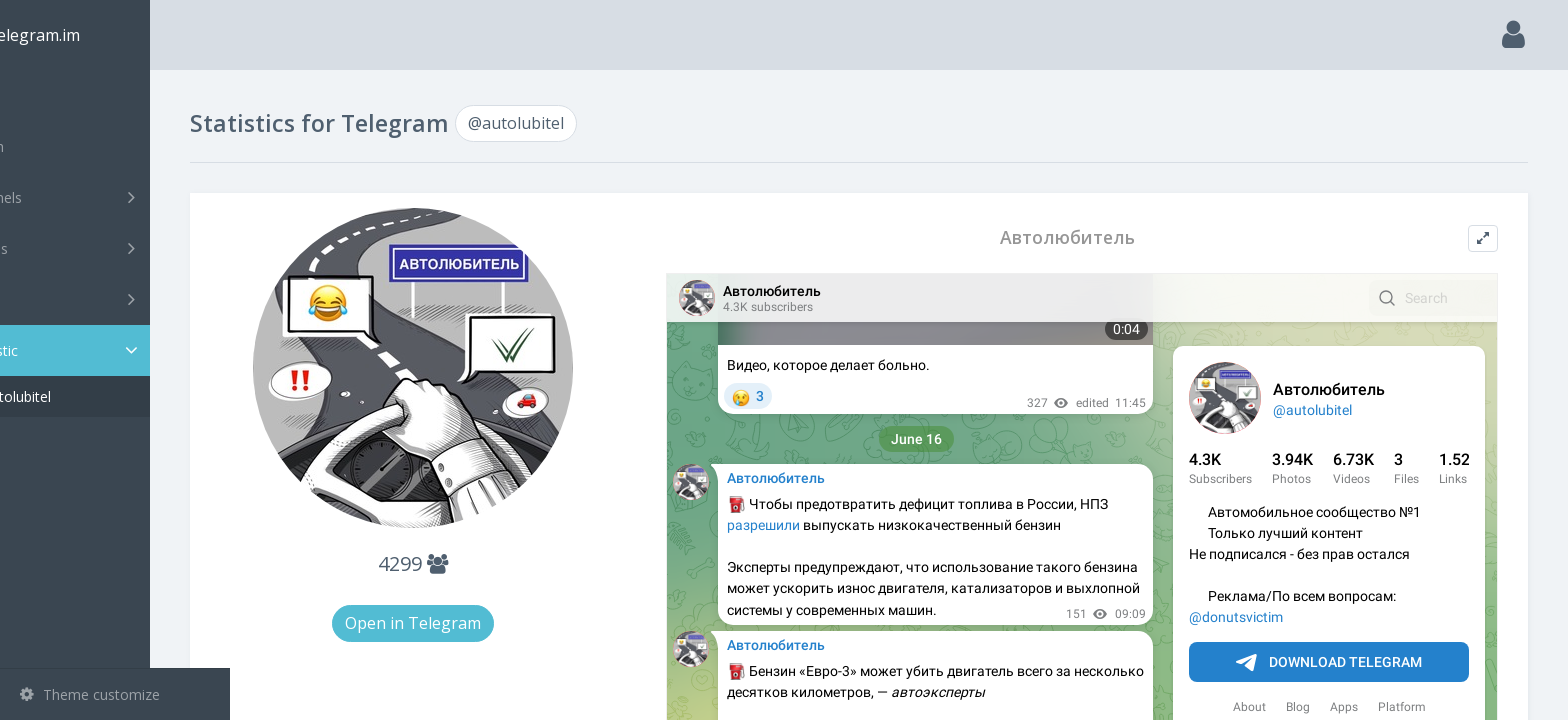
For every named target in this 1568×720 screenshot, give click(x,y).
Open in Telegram (480, 623)
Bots (117, 299)
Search (52, 146)
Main (48, 95)
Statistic (121, 350)
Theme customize (90, 694)
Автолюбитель (1093, 237)
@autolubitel (90, 396)
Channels (117, 197)
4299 (480, 563)
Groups (117, 248)
